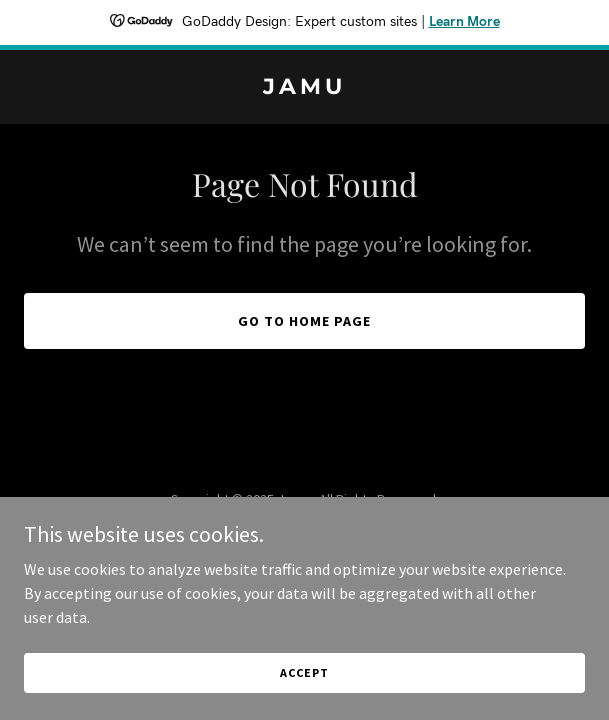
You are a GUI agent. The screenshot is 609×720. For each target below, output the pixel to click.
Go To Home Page (304, 321)
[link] (304, 88)
